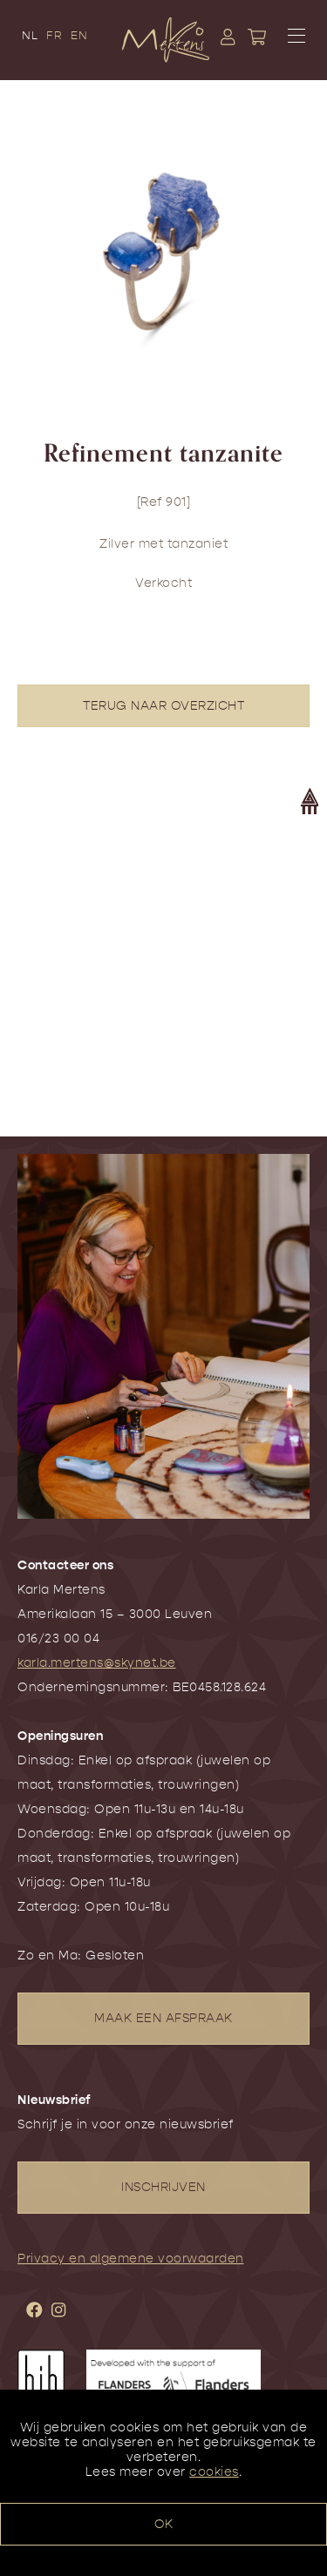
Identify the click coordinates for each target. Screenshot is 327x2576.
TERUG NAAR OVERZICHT (163, 705)
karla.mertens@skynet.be (96, 1663)
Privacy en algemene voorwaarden (130, 2258)
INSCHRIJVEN (163, 2187)
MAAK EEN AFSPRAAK (163, 2018)
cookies (214, 2472)
